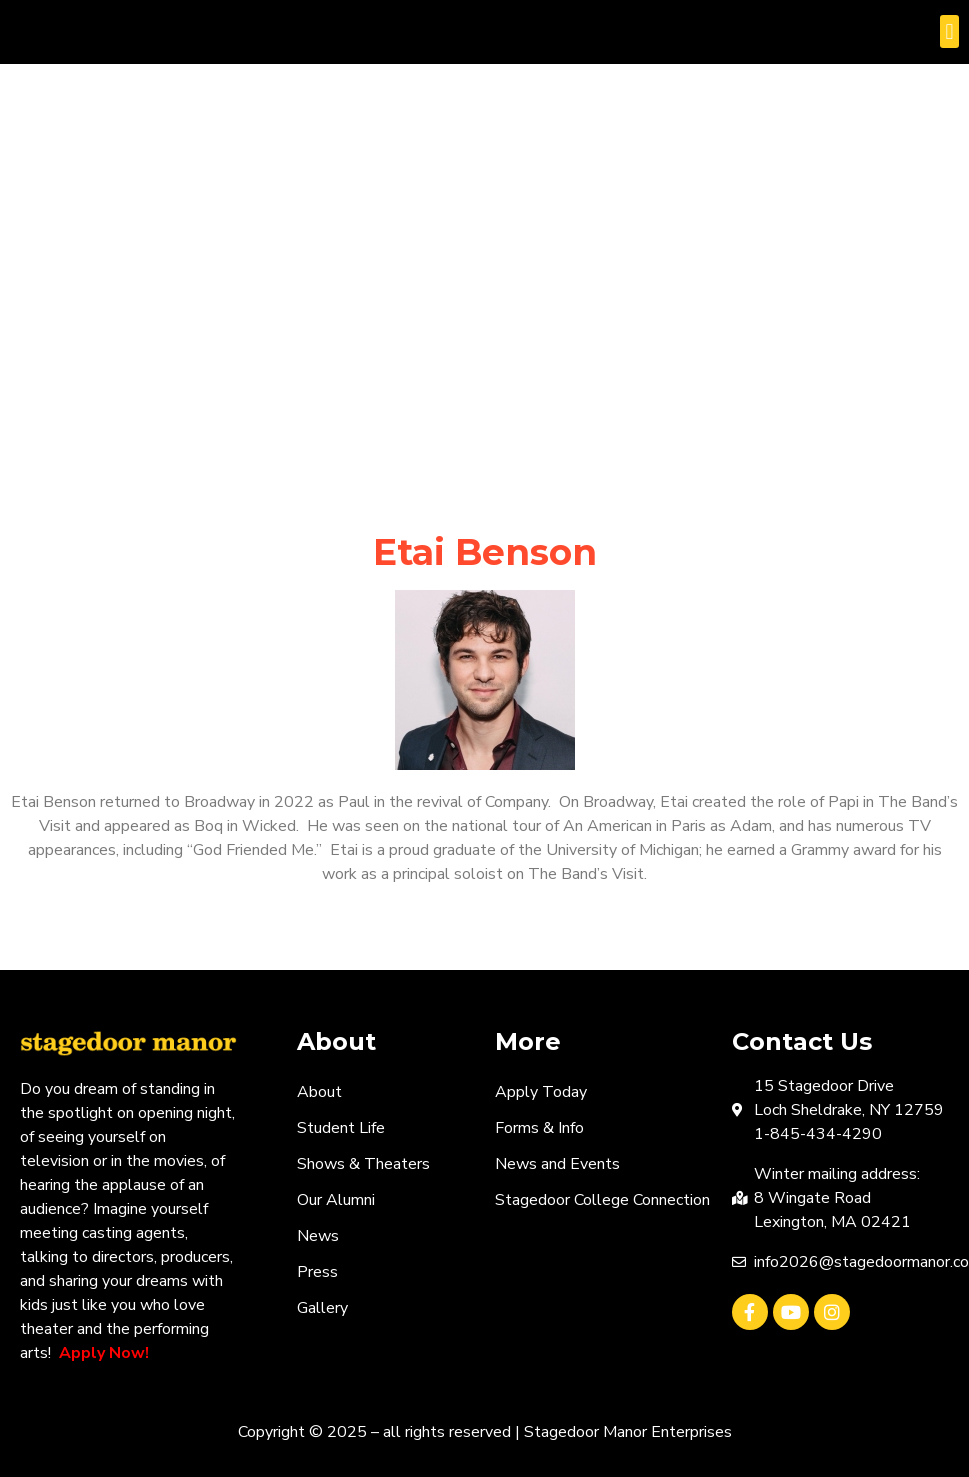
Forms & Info (539, 1128)
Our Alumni (336, 1200)
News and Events (557, 1164)
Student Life (341, 1128)
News (318, 1236)
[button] (949, 31)
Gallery (322, 1308)
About (319, 1092)
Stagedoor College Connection (602, 1200)
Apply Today (541, 1092)
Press (317, 1272)
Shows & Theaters (363, 1164)
